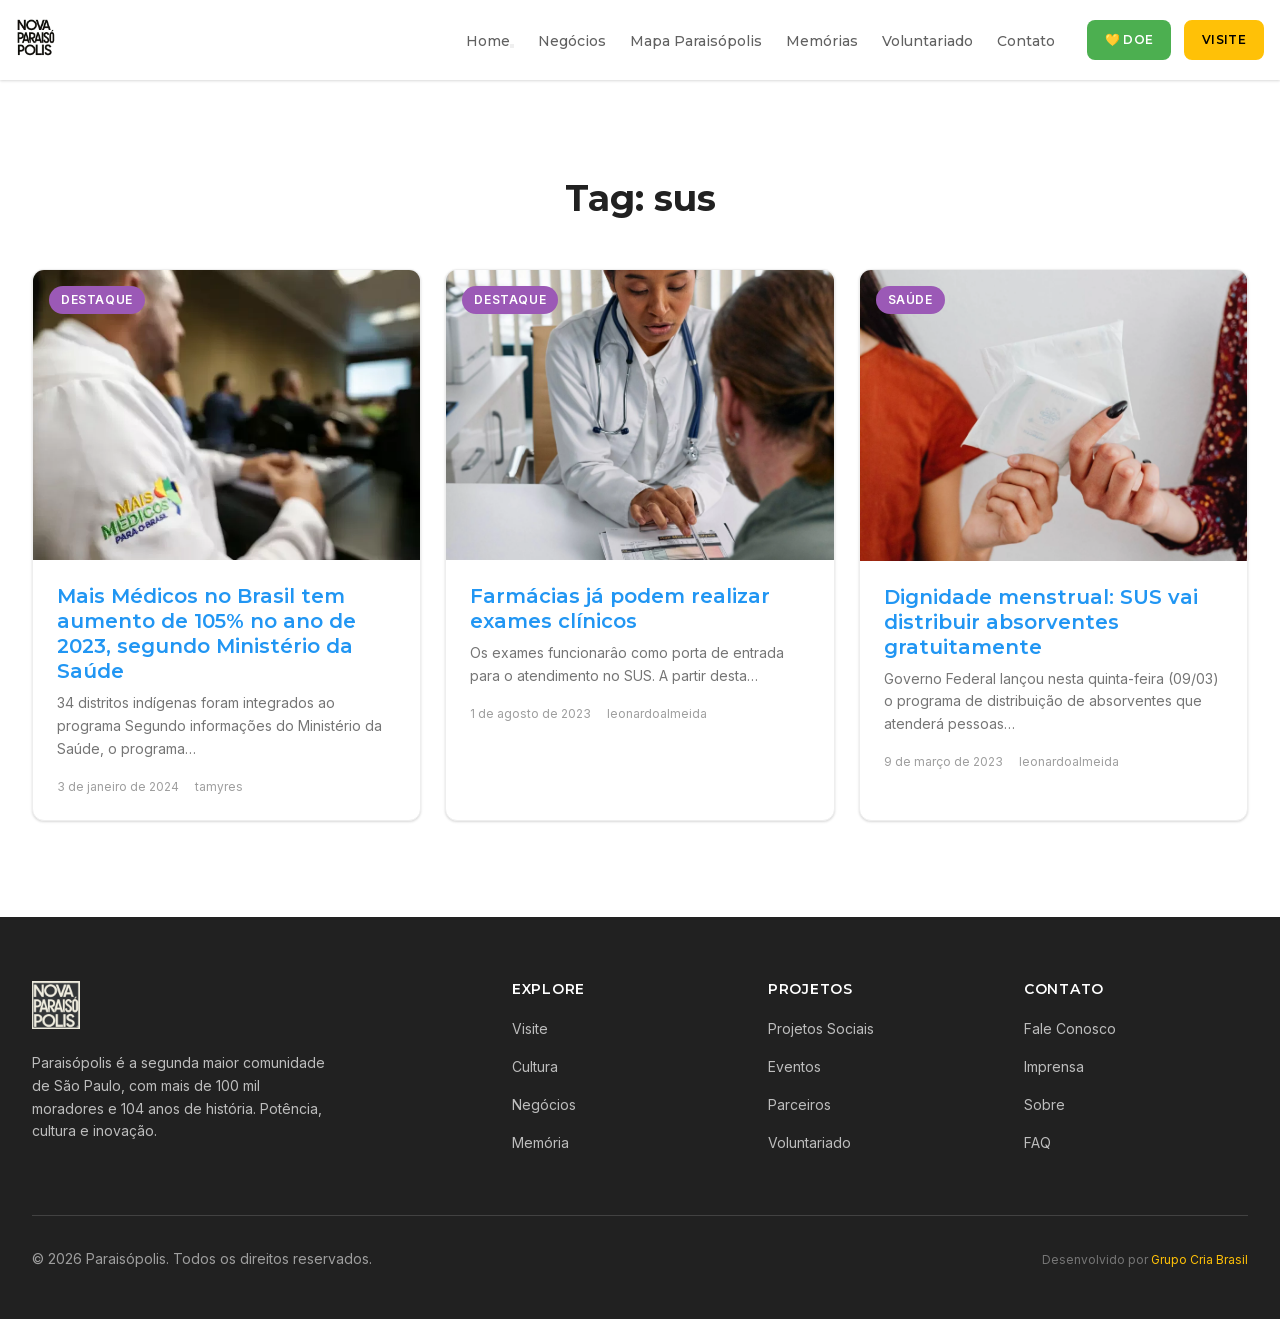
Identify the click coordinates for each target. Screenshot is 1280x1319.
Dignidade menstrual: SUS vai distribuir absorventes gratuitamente (1041, 622)
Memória (540, 1142)
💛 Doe (1129, 39)
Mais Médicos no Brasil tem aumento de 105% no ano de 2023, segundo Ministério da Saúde (206, 633)
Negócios (572, 41)
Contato (1026, 41)
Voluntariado (927, 41)
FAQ (1037, 1142)
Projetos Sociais (821, 1028)
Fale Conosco (1070, 1028)
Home (488, 41)
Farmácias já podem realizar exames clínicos (620, 608)
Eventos (794, 1066)
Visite (1224, 39)
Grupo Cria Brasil (1199, 1259)
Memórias (822, 41)
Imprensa (1054, 1066)
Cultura (535, 1066)
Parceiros (799, 1104)
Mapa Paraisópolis (696, 41)
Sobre (1044, 1104)
